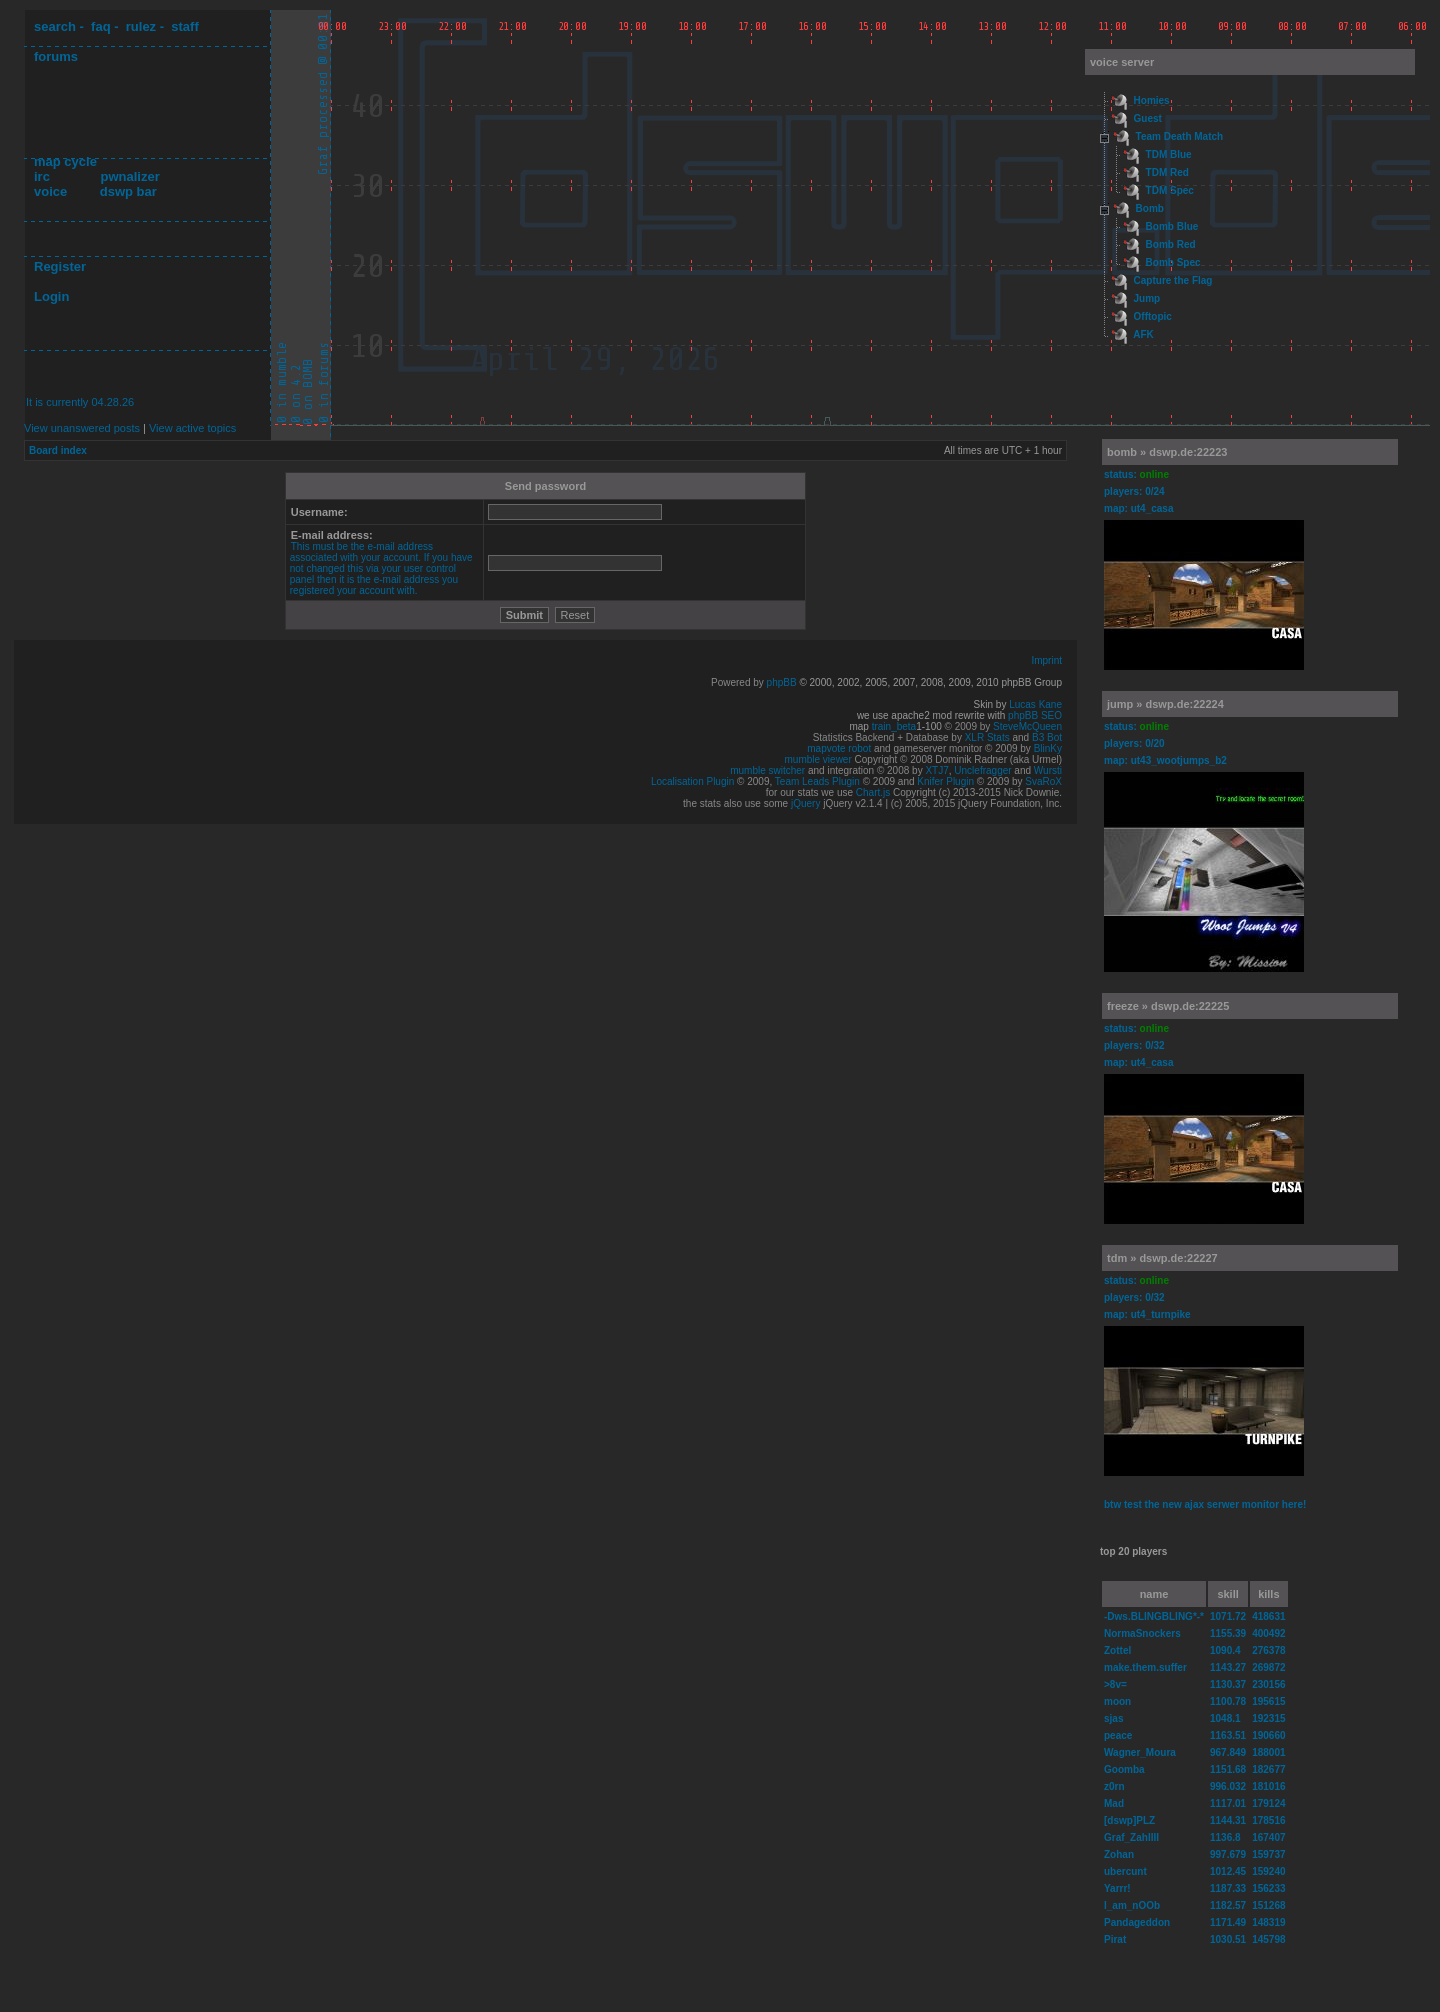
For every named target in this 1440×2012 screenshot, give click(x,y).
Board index (58, 450)
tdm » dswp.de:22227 (1162, 1258)
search (55, 26)
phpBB (782, 682)
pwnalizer (129, 176)
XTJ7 (936, 770)
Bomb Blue (1172, 226)
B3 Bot (1047, 737)
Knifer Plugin (945, 781)
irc (42, 176)
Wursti (1048, 770)
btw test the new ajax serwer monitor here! (1205, 1504)
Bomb (1150, 208)
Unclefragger (982, 770)
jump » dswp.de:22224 (1165, 704)
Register (60, 266)
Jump (1147, 298)
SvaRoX (1043, 781)
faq (101, 26)
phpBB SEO (1035, 715)
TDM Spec (1170, 190)
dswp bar (128, 191)
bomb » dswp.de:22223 (1167, 452)
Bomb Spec (1173, 262)
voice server (1122, 62)
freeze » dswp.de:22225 (1168, 1006)
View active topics (192, 428)
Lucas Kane (1035, 704)
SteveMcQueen (1027, 726)
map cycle (65, 161)
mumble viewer (818, 759)
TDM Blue (1169, 154)
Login (51, 296)
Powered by (739, 682)
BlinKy (1048, 748)
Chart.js (873, 792)
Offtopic (1153, 316)
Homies (1152, 100)
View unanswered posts (82, 428)
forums (56, 56)
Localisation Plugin (692, 781)
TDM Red (1167, 172)
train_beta (894, 726)
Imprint (1046, 660)
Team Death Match (1180, 136)
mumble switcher (767, 770)
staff (184, 26)
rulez (141, 26)
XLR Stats (987, 737)
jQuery (805, 803)
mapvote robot (839, 748)
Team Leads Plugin (817, 781)
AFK (1143, 334)
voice (50, 191)
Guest (1148, 118)
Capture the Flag (1173, 280)
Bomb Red (1171, 244)
